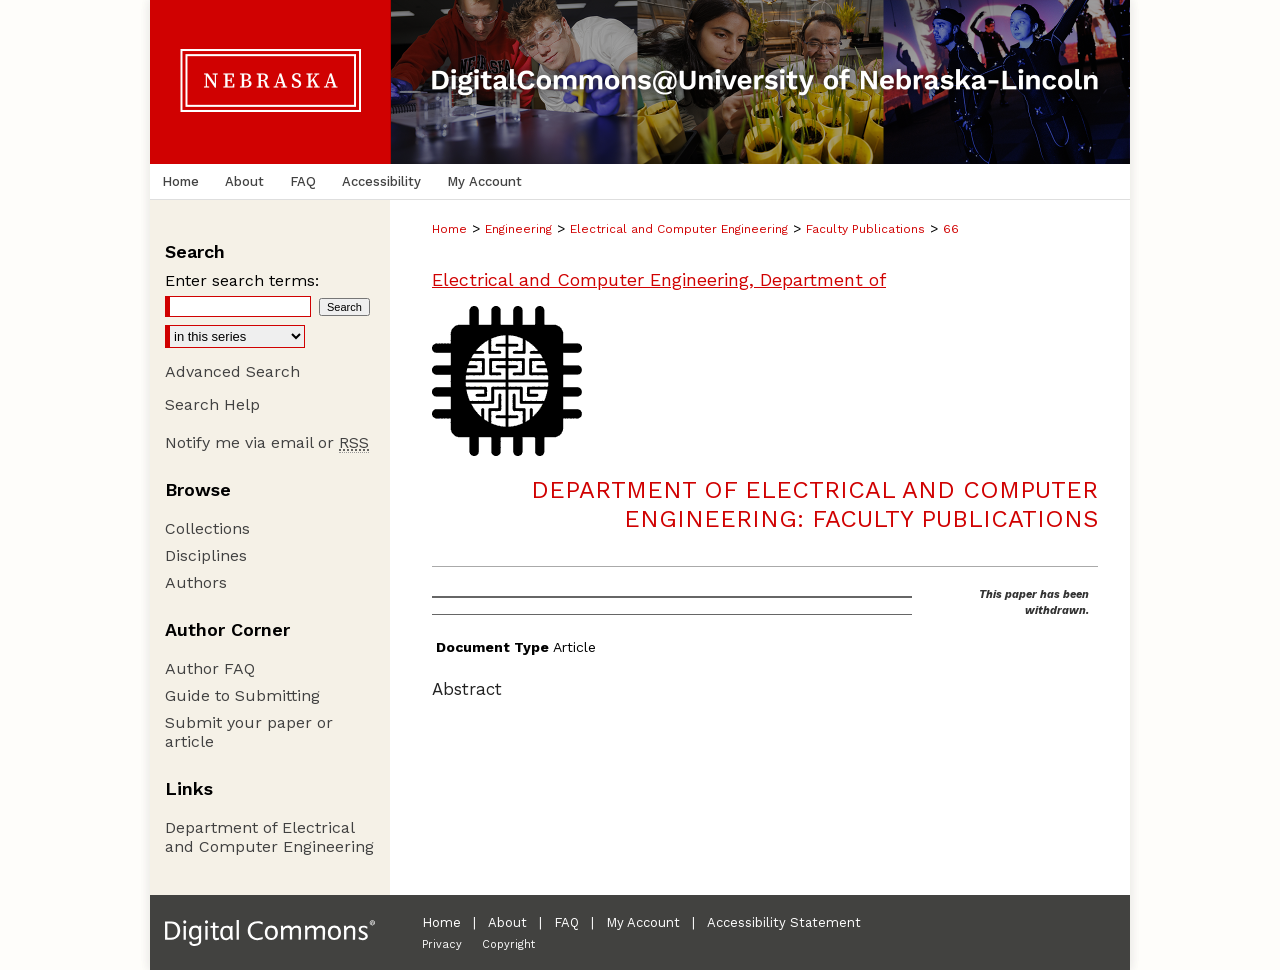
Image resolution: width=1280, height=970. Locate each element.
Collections (207, 528)
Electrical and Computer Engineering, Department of (659, 279)
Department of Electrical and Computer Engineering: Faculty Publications (814, 504)
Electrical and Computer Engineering (679, 229)
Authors (196, 582)
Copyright (508, 944)
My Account (643, 922)
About (507, 922)
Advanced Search (232, 371)
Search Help (212, 404)
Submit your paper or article (249, 732)
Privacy (442, 944)
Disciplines (206, 555)
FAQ (566, 922)
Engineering (518, 229)
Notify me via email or (267, 442)
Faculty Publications (865, 229)
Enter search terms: (242, 280)
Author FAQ (210, 668)
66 (951, 229)
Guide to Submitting (242, 695)
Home (449, 229)
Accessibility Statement (784, 922)
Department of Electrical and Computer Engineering (269, 837)
